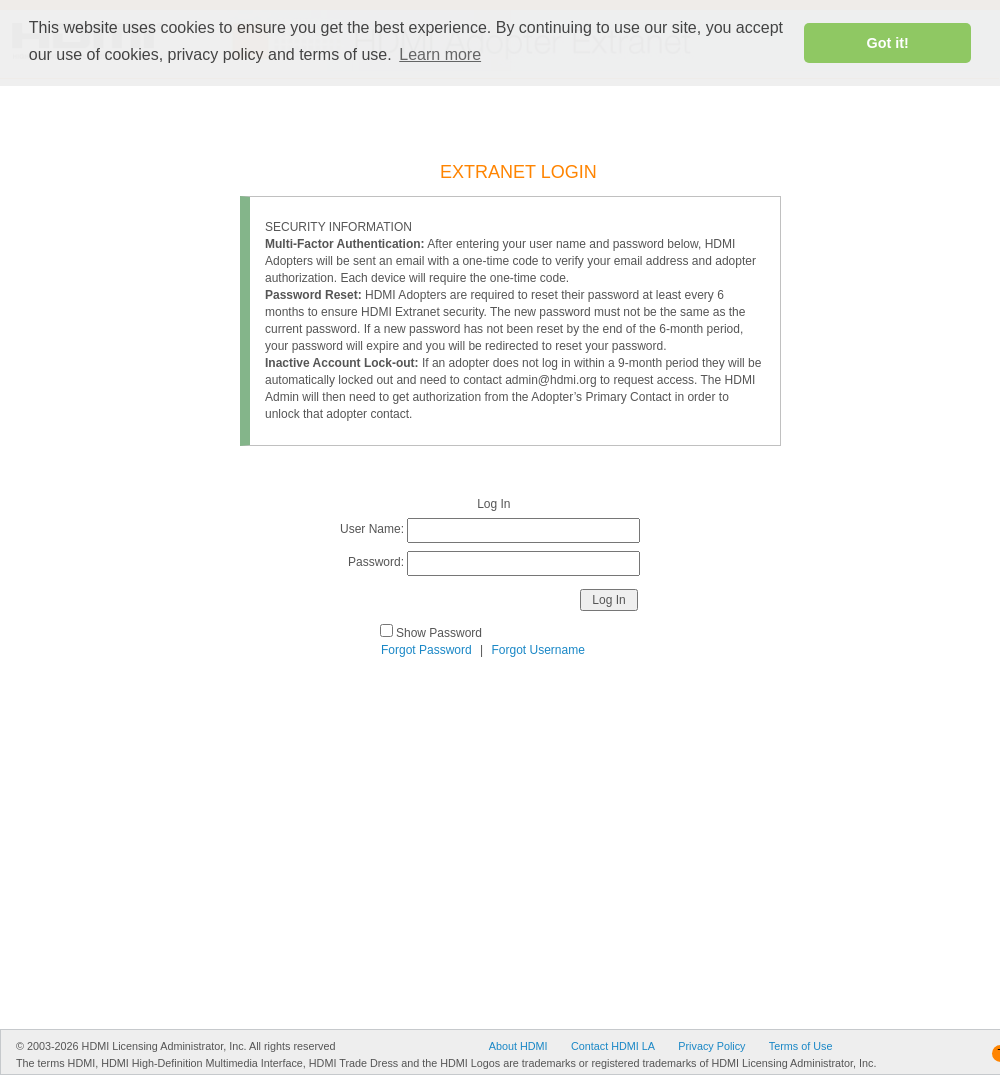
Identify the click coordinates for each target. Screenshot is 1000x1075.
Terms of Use (801, 1046)
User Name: (372, 529)
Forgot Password (426, 650)
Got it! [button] (888, 43)
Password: (376, 562)
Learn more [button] (440, 54)
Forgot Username (538, 650)
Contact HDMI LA (613, 1046)
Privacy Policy (711, 1046)
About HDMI (518, 1046)
